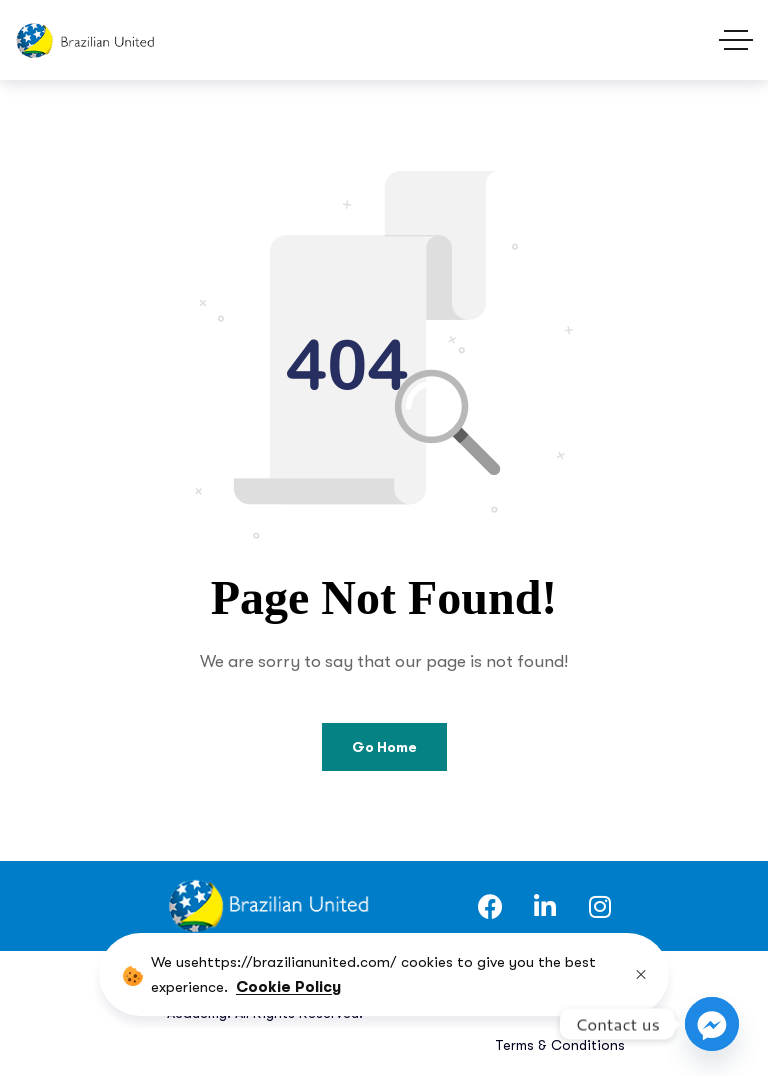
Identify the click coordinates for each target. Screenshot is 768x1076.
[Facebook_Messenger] (712, 1024)
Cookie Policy (288, 987)
